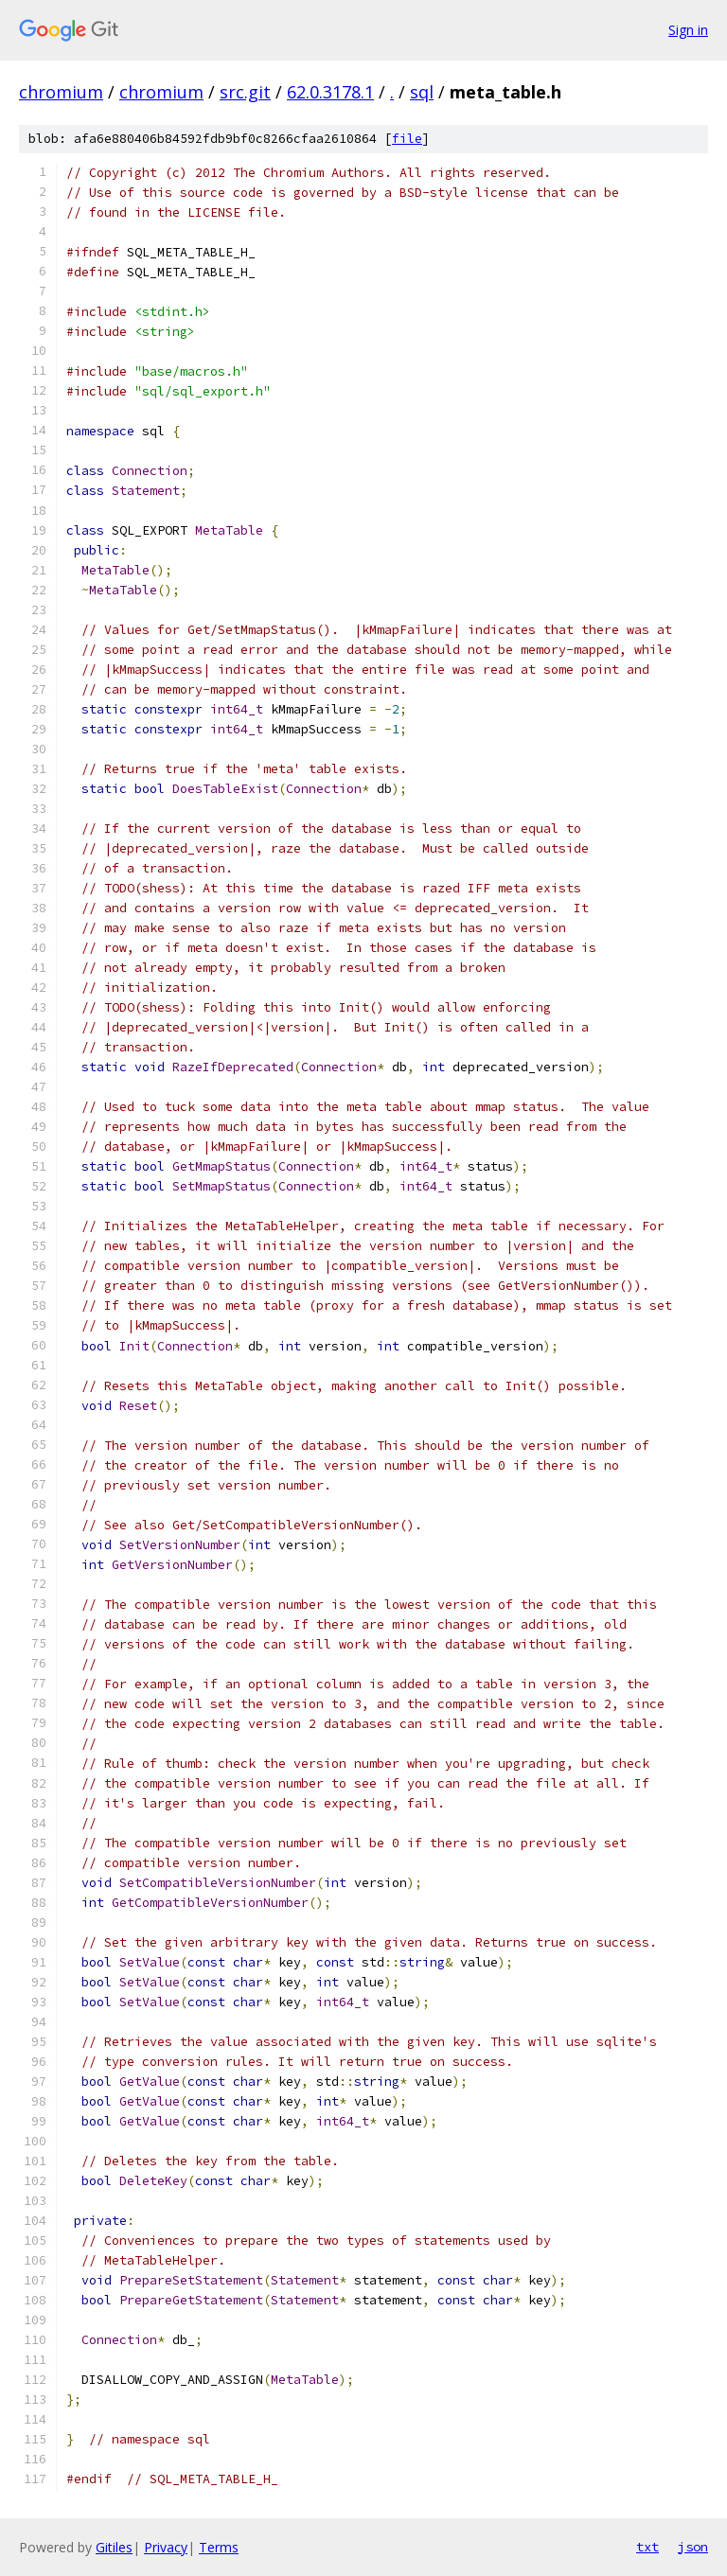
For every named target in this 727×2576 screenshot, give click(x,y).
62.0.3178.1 (330, 91)
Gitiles (114, 2547)
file (407, 139)
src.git (245, 91)
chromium (61, 91)
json (693, 2546)
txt (647, 2546)
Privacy (165, 2547)
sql (422, 91)
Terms (219, 2547)
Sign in (688, 30)
